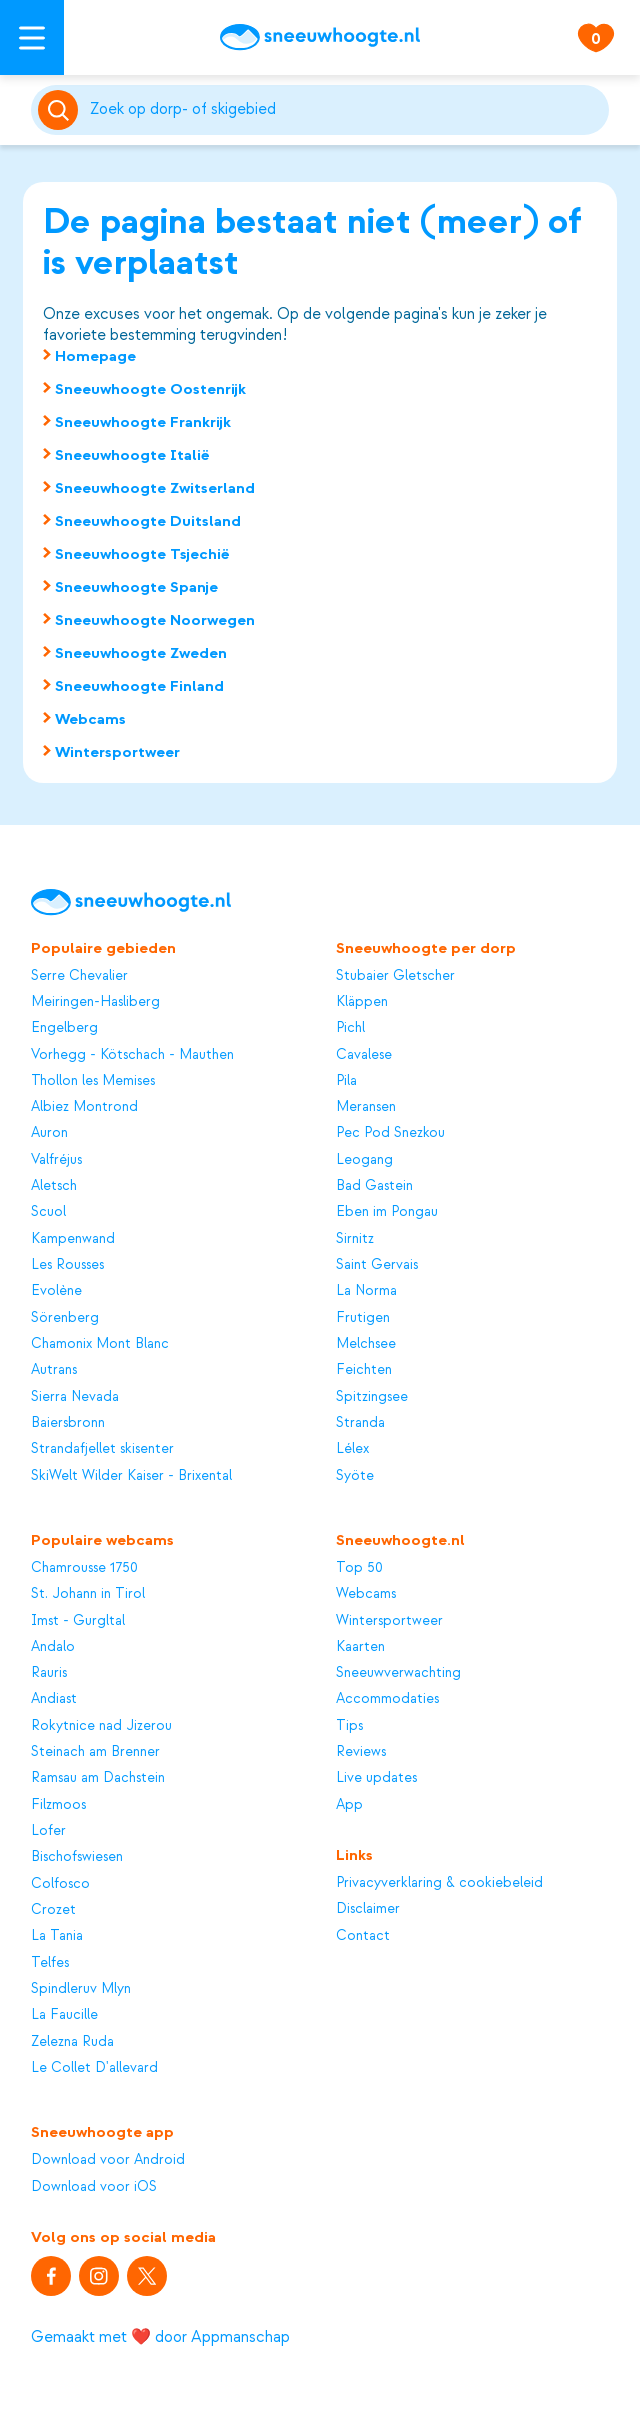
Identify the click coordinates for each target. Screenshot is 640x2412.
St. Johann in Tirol (88, 1593)
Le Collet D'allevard (94, 2067)
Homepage (95, 356)
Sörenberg (65, 1317)
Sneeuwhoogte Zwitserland (155, 488)
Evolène (56, 1290)
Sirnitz (355, 1238)
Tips (349, 1725)
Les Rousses (67, 1264)
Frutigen (363, 1317)
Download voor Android (108, 2159)
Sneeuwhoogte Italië (132, 455)
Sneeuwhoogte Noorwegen (155, 620)
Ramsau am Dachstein (98, 1777)
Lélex (352, 1448)
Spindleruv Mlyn (81, 1988)
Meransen (366, 1106)
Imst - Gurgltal (78, 1620)
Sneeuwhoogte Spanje (136, 587)
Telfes (50, 1962)
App (349, 1804)
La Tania (57, 1935)
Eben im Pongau (387, 1211)
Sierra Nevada (75, 1396)
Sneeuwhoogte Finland (139, 686)
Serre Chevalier (79, 975)
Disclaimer (368, 1908)
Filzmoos (58, 1804)
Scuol (48, 1211)
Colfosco (60, 1883)
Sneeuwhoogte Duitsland (148, 521)
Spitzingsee (372, 1396)
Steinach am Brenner (95, 1751)
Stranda (360, 1422)
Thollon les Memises (93, 1080)
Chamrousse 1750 (84, 1567)
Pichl (350, 1027)
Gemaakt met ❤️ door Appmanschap (160, 2337)
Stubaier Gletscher (395, 975)
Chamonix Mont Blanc (100, 1343)
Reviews (361, 1751)
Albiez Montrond (84, 1106)
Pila (346, 1080)
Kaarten (360, 1646)
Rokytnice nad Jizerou (101, 1725)
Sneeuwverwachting (398, 1672)
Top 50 (359, 1567)
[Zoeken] (346, 110)
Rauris (49, 1672)
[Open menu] (32, 37)
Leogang (364, 1159)
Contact (363, 1935)
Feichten (364, 1369)
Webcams (90, 719)
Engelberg (64, 1027)
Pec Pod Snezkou (390, 1132)
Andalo (53, 1646)
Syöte (355, 1475)
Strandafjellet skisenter (102, 1448)
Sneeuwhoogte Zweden (141, 653)
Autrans (54, 1369)
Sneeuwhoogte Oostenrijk (150, 389)
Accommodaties (387, 1698)
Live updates (376, 1777)
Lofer (48, 1830)
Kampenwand (73, 1238)
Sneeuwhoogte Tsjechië (142, 554)
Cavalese (364, 1054)
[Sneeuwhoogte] (320, 37)
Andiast (54, 1698)
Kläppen (362, 1001)
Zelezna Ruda (72, 2041)
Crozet (53, 1909)
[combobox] (346, 110)
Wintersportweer (117, 752)
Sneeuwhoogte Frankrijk (143, 422)
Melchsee (366, 1343)
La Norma (366, 1290)
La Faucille (64, 2014)
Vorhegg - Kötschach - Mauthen (132, 1054)
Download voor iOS (94, 2186)
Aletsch (54, 1185)
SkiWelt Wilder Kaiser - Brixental (131, 1475)
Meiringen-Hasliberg (95, 1001)
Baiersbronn (68, 1422)
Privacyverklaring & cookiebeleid (439, 1882)
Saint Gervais (377, 1264)
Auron (49, 1132)
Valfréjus (56, 1159)
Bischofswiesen (77, 1856)
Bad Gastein (374, 1185)
